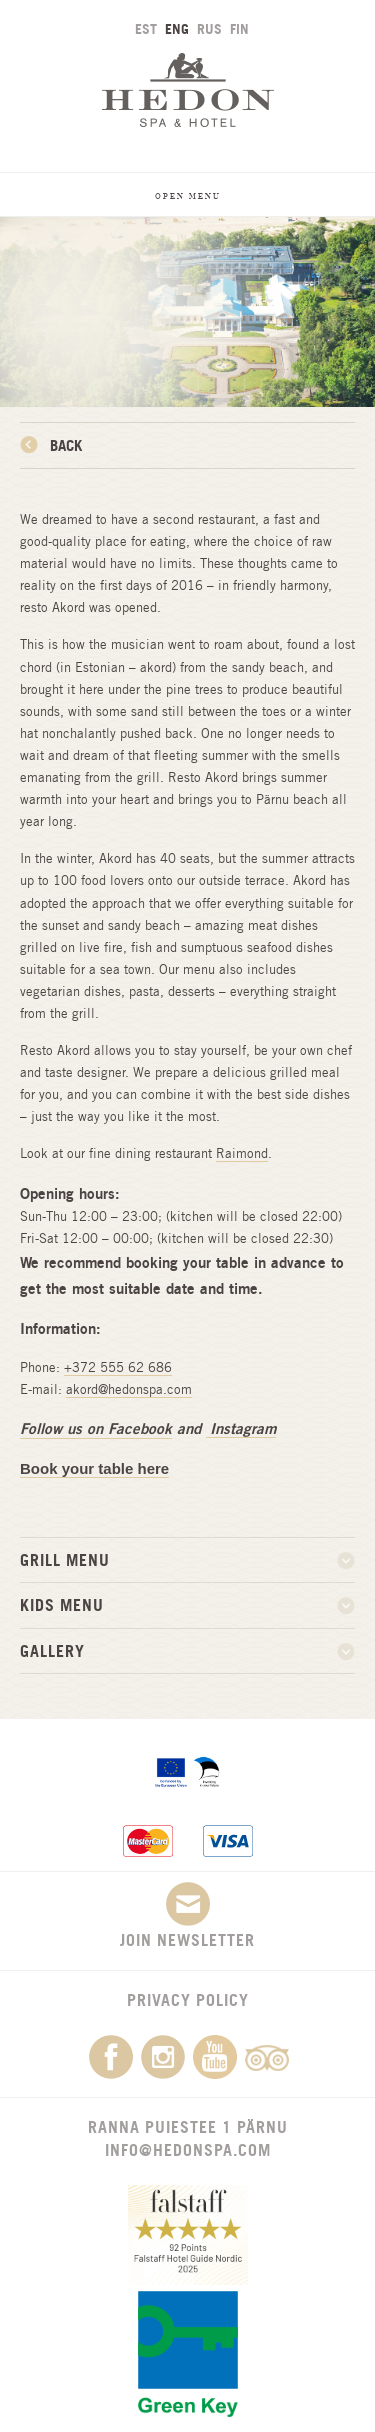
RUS (209, 28)
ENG (177, 28)
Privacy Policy (188, 2000)
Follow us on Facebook (96, 1428)
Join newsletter (187, 1916)
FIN (239, 28)
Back (66, 445)
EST (146, 28)
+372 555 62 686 (118, 1367)
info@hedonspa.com (188, 2150)
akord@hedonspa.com (129, 1389)
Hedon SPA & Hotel (188, 89)
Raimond (242, 1153)
